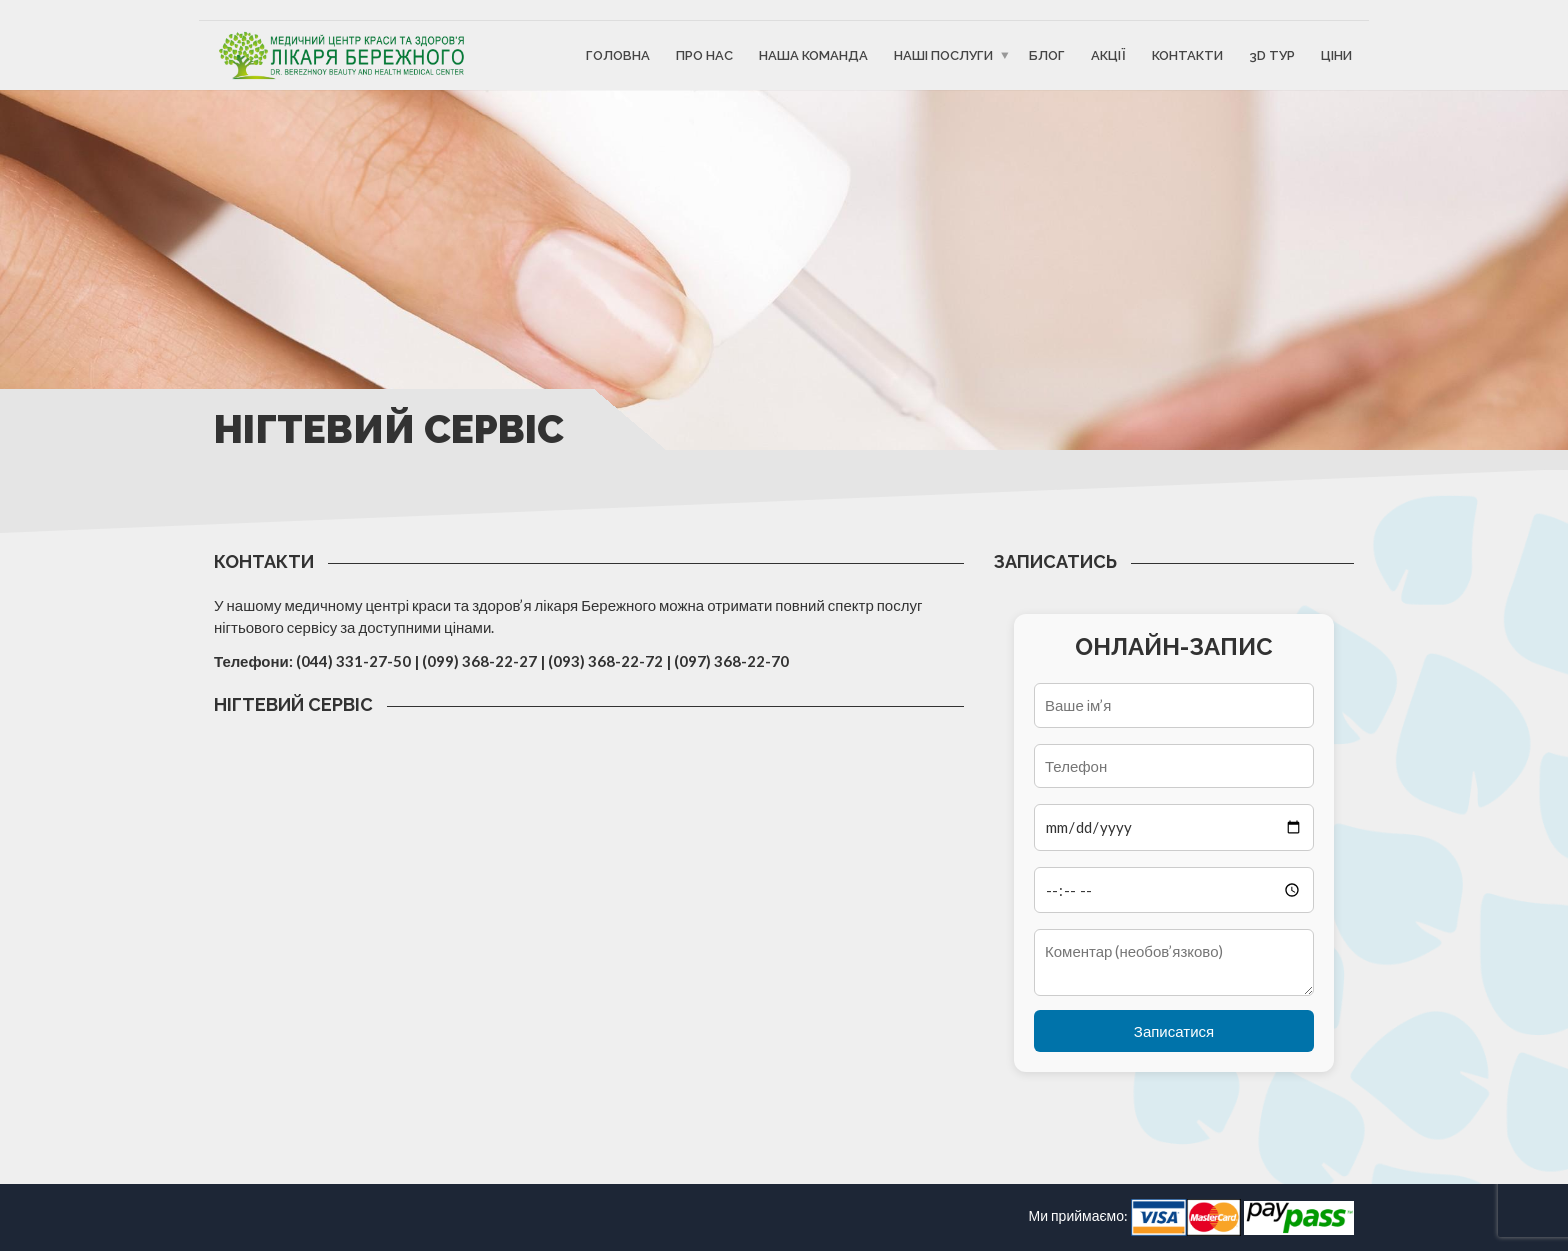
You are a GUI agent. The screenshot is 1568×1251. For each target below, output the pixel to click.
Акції (1108, 55)
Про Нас (704, 55)
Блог (1047, 55)
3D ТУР (1272, 55)
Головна (618, 55)
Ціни (1336, 55)
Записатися (1174, 1031)
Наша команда (813, 55)
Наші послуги (943, 55)
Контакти (1187, 55)
